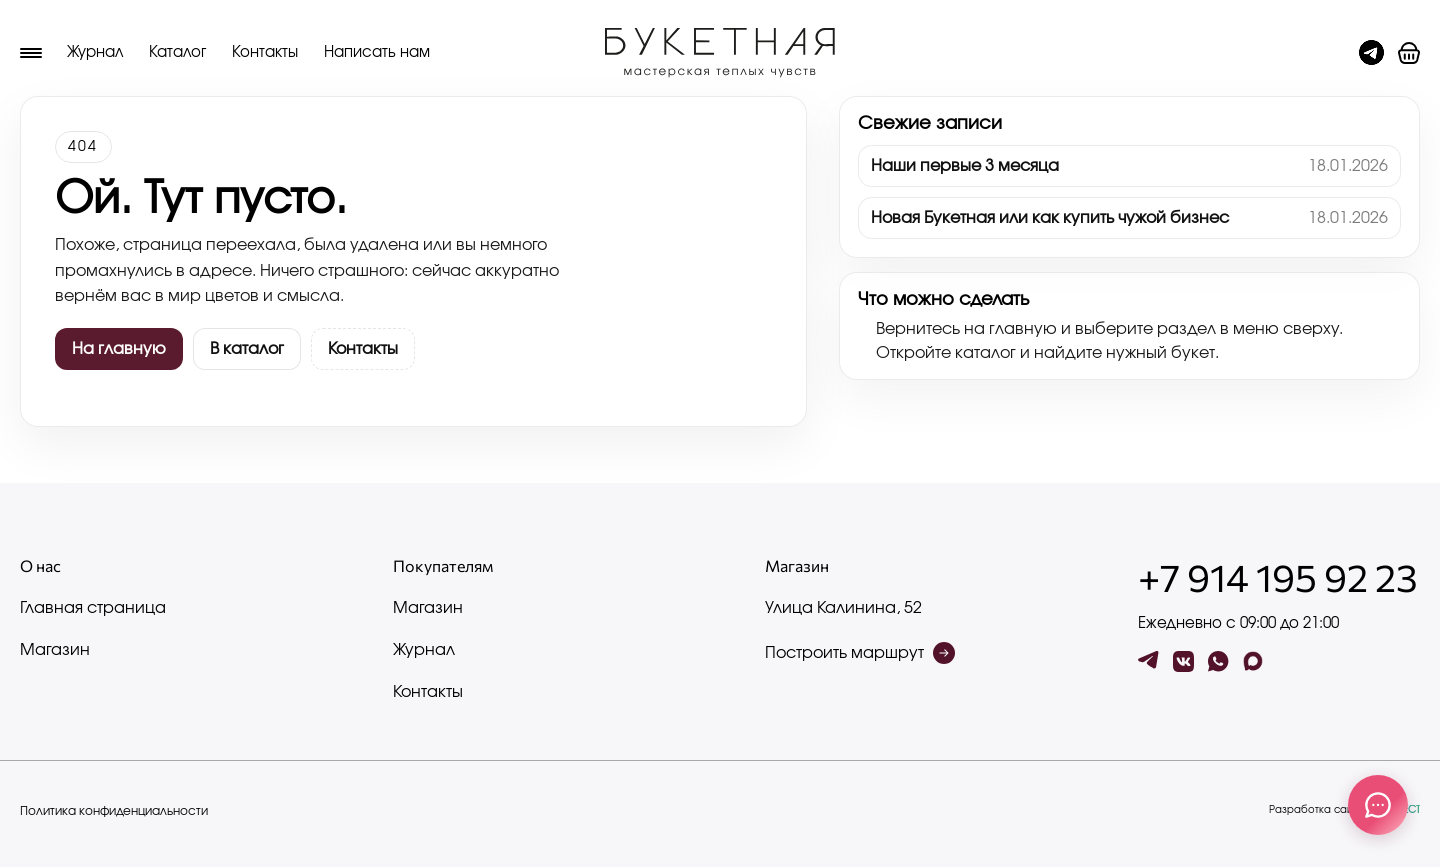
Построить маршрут (860, 653)
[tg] (1148, 661)
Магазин (55, 650)
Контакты (265, 52)
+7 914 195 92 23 (1278, 577)
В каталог (247, 349)
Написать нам (377, 52)
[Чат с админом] (1371, 52)
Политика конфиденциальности (114, 811)
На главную (119, 349)
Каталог (177, 52)
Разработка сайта (1344, 810)
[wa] (1218, 661)
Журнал (95, 52)
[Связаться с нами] (1378, 805)
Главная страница (93, 608)
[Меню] (31, 53)
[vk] (1183, 661)
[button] (1409, 53)
